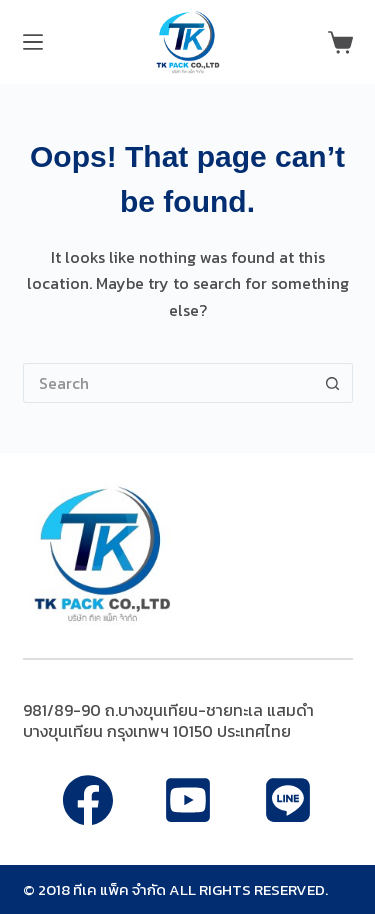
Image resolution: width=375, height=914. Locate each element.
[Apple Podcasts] (288, 800)
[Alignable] (188, 800)
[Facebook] (88, 800)
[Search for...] (168, 383)
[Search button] (333, 383)
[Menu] (33, 42)
